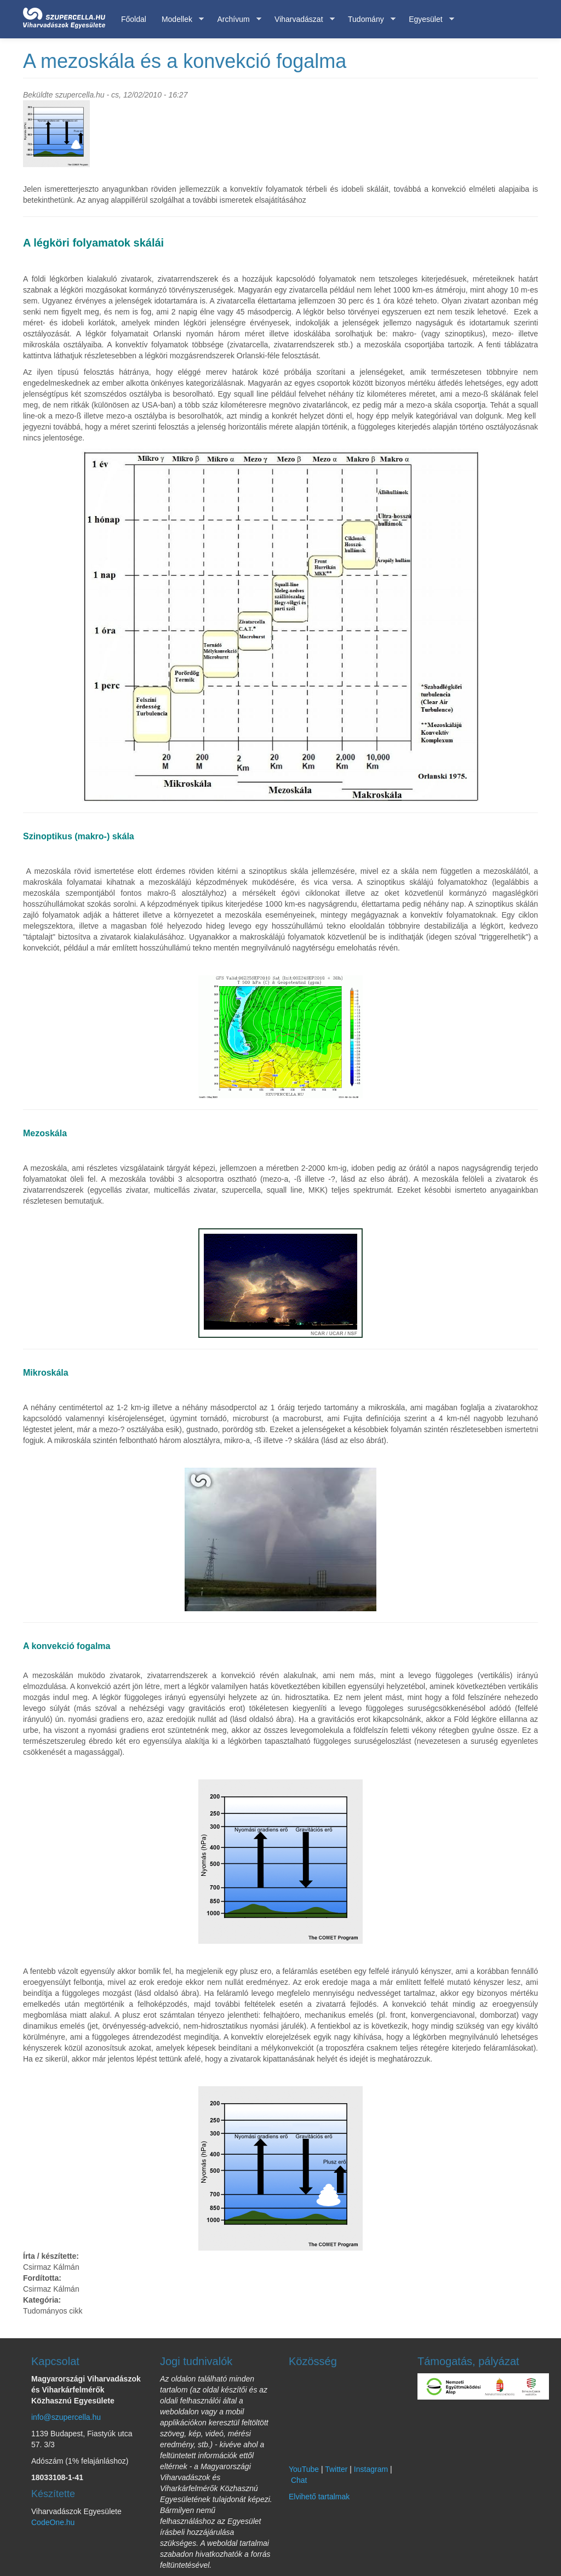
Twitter (336, 2469)
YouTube (304, 2469)
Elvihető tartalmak (319, 2496)
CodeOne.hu (53, 2522)
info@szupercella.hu (66, 2417)
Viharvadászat (300, 19)
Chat (299, 2480)
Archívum (235, 19)
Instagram (371, 2469)
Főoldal (133, 19)
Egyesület (427, 19)
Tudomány (368, 19)
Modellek (179, 19)
